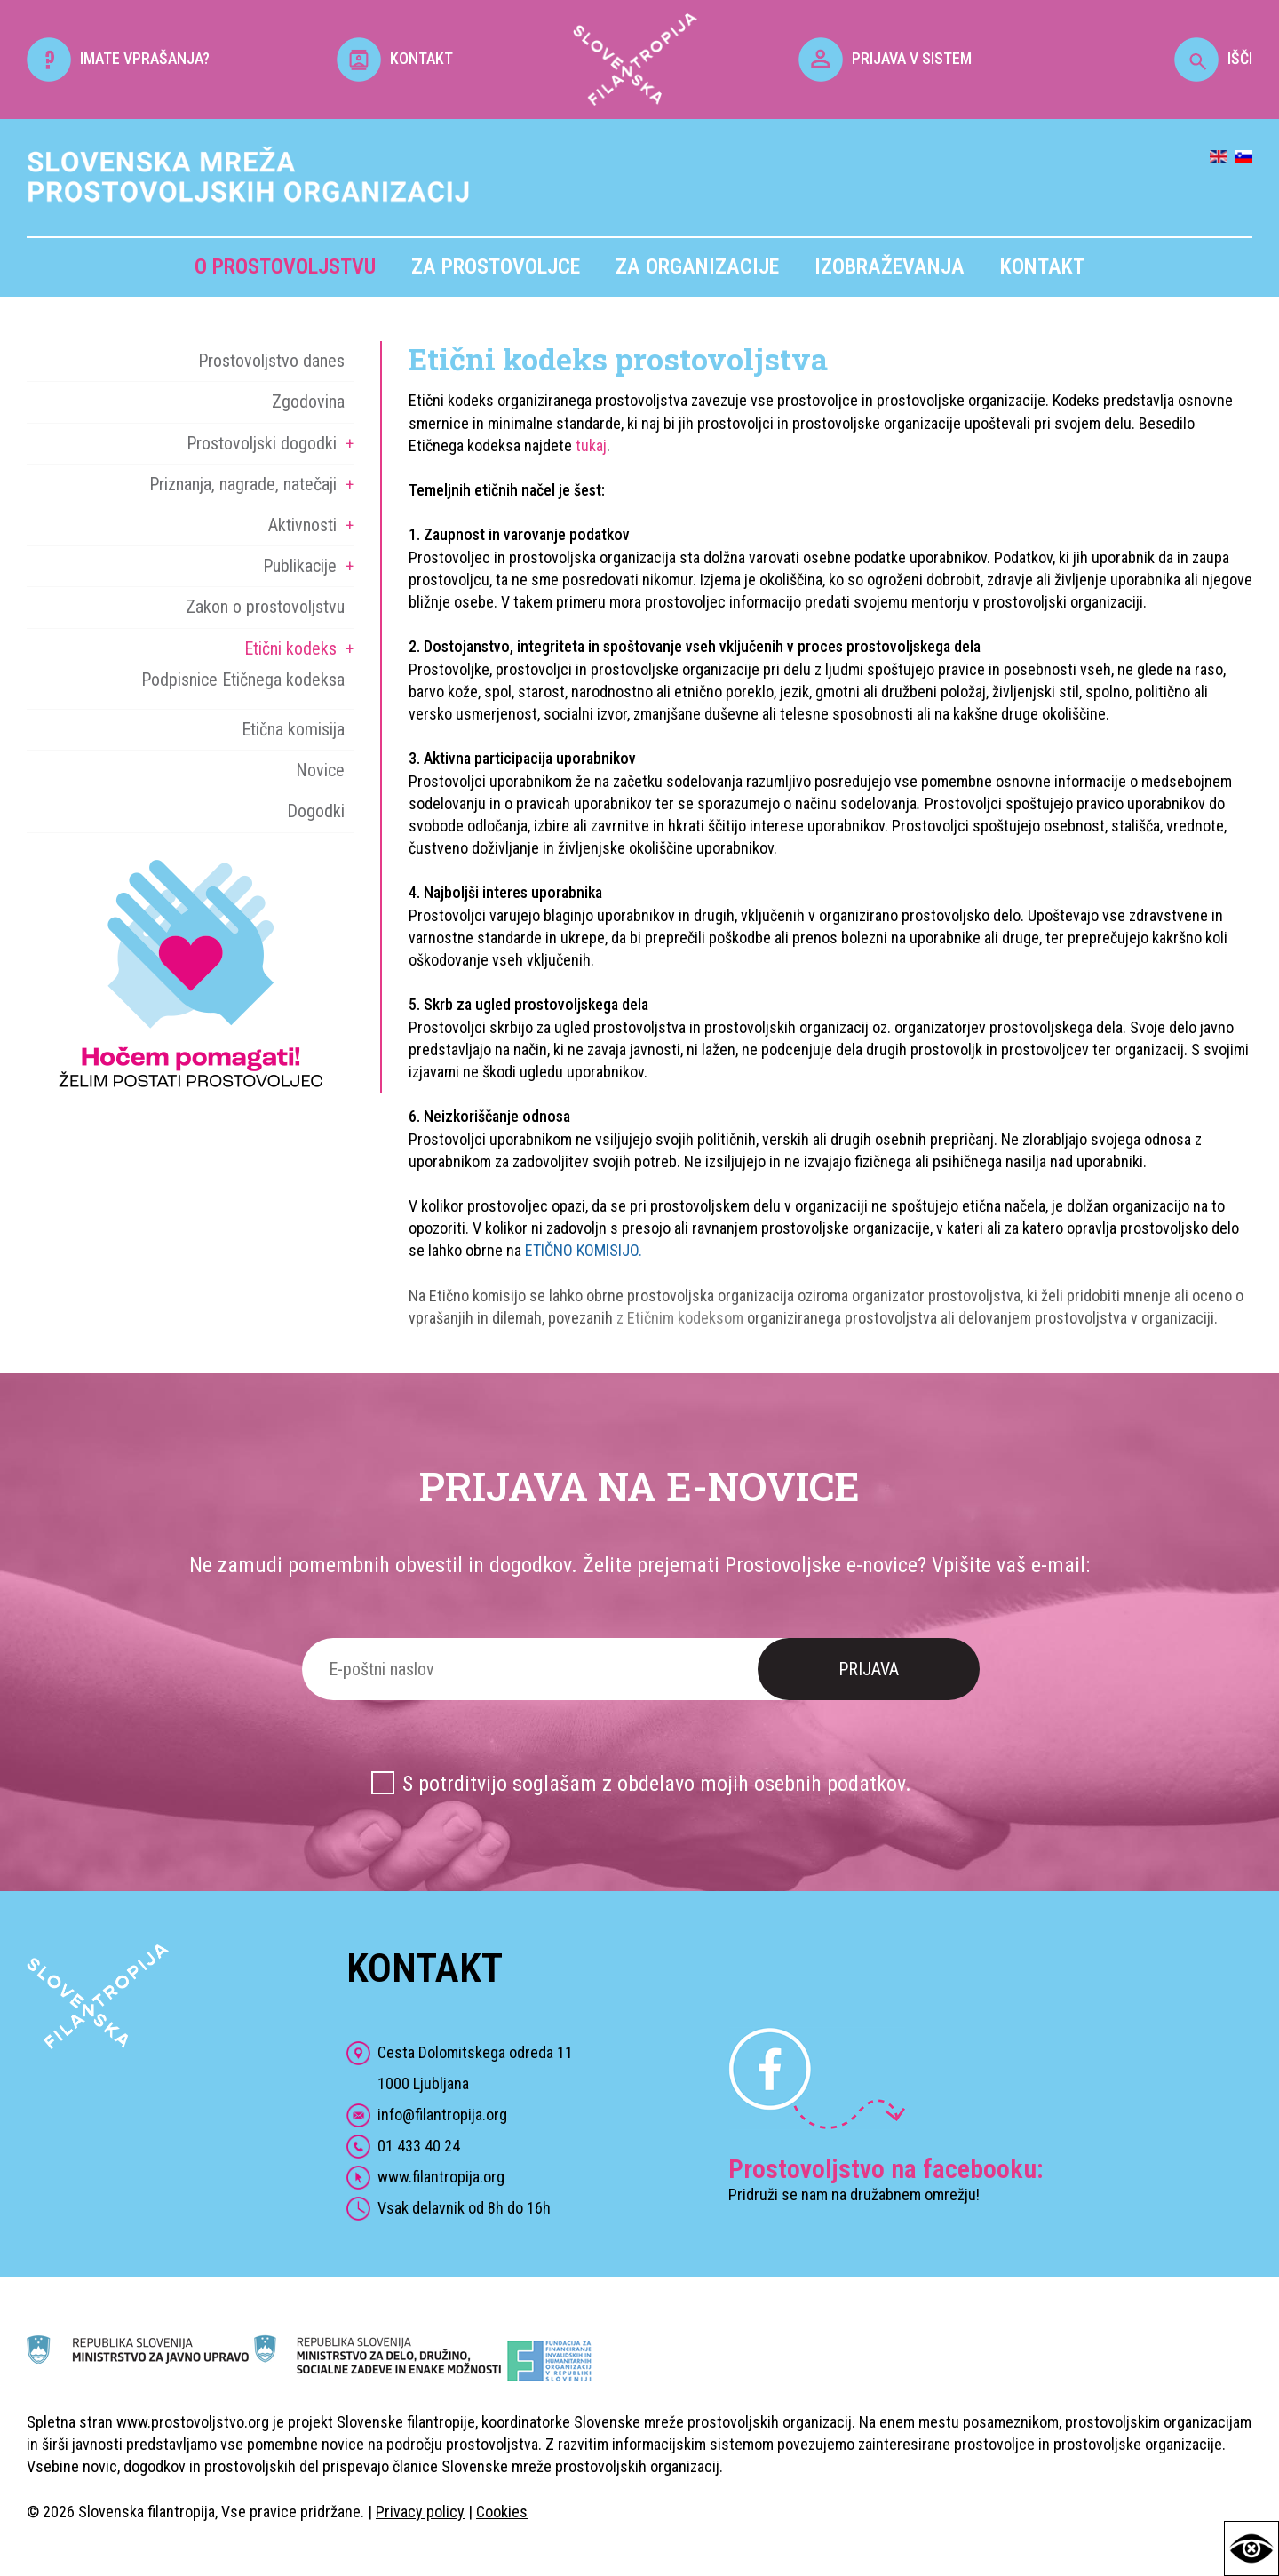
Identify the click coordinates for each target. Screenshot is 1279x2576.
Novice (320, 770)
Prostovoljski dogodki (262, 443)
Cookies (502, 2511)
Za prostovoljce (495, 266)
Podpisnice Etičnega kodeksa (243, 679)
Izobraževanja (889, 266)
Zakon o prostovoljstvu (265, 606)
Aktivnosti (302, 525)
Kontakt (1042, 266)
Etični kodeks (290, 648)
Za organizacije (697, 266)
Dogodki (316, 811)
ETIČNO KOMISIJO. (583, 1250)
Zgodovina (308, 401)
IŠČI (1213, 58)
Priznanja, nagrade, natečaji (243, 484)
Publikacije (300, 565)
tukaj (591, 445)
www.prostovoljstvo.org (192, 2422)
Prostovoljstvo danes (271, 360)
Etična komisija (293, 729)
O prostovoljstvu (285, 266)
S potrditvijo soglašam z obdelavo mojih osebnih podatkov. (656, 1783)
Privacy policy (420, 2511)
